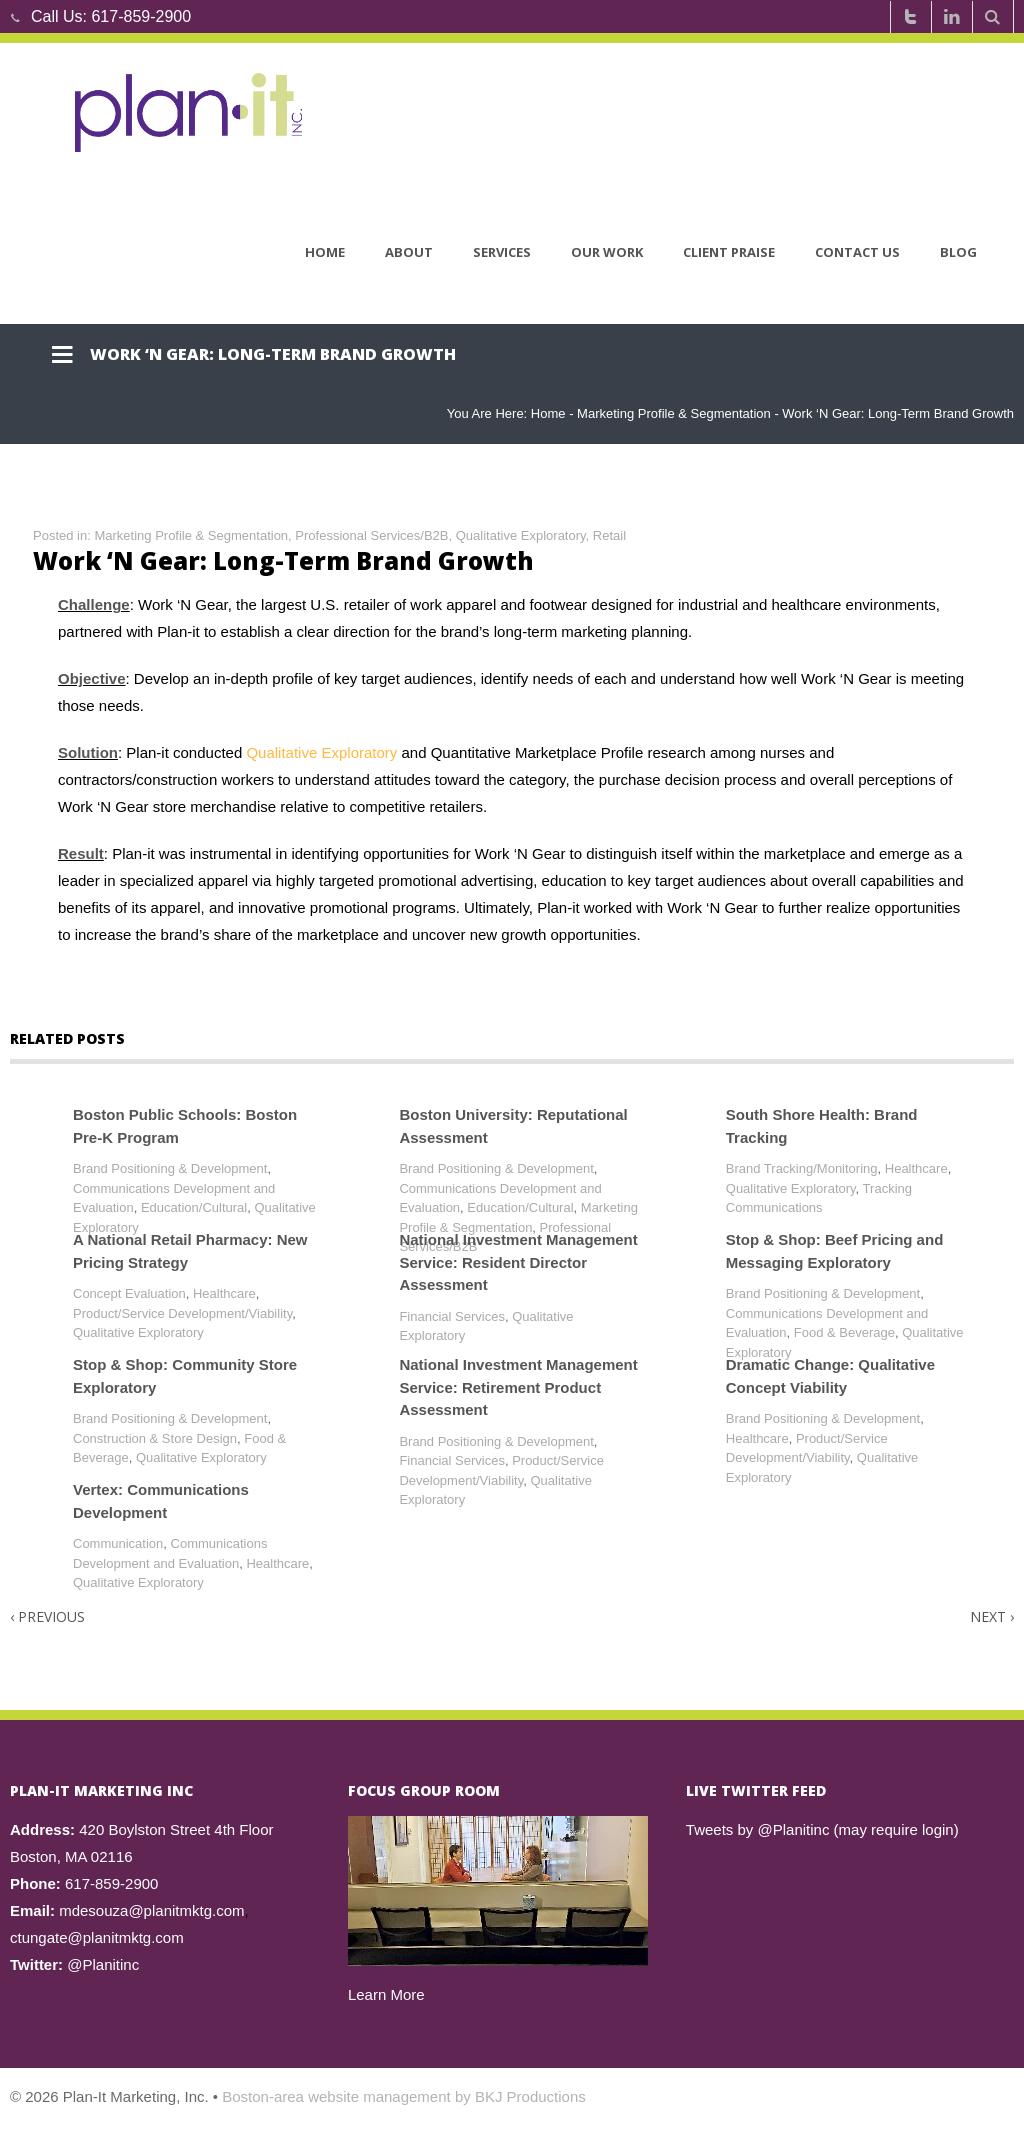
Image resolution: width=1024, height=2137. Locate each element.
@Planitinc (103, 1964)
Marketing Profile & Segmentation (674, 413)
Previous (47, 1616)
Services (502, 253)
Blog (958, 253)
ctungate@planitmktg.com (97, 1937)
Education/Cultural (194, 1207)
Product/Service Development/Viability (182, 1313)
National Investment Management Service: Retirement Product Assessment (518, 1387)
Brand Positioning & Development (170, 1168)
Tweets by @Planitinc (758, 1829)
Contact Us (857, 253)
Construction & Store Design (155, 1438)
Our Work (607, 253)
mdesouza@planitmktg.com (151, 1910)
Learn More (386, 1994)
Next (992, 1616)
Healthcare (916, 1168)
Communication (118, 1543)
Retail (609, 535)
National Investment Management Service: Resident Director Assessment (518, 1262)
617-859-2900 (141, 16)
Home (325, 253)
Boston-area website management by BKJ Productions (404, 2096)
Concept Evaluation (129, 1293)
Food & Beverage (844, 1332)
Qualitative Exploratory (521, 535)
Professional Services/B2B (371, 535)
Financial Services (452, 1316)
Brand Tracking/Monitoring (802, 1168)
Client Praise (729, 253)
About (409, 253)
